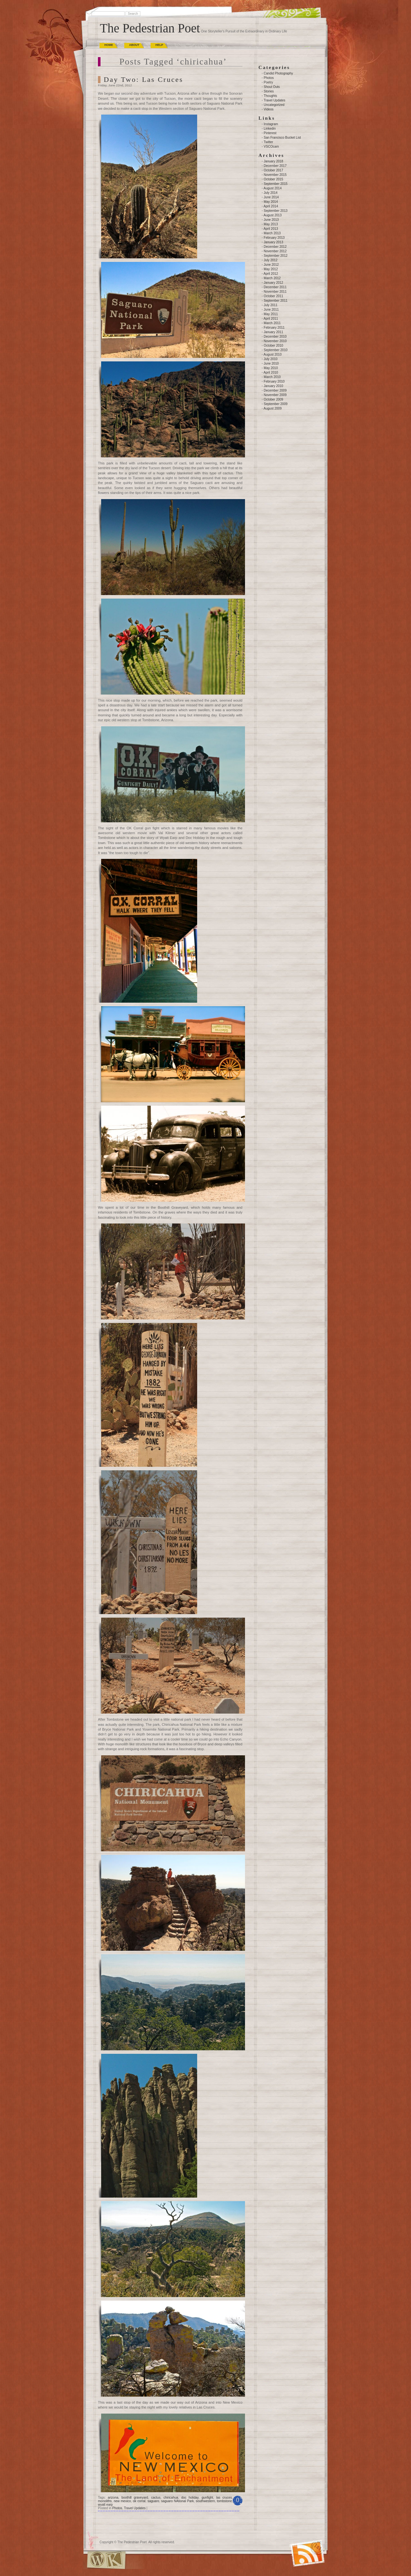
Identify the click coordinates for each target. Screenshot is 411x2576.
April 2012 (271, 273)
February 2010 (274, 381)
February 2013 (274, 237)
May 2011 (271, 314)
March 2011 (272, 323)
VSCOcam (271, 146)
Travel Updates (134, 2508)
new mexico (122, 2501)
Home (108, 45)
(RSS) (293, 2545)
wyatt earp (105, 2504)
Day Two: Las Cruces (143, 79)
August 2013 (273, 215)
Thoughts (270, 96)
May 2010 (271, 368)
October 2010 (273, 345)
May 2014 (271, 201)
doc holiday (189, 2497)
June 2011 (271, 309)
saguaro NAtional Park (177, 2501)
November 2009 (275, 395)
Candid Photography (278, 73)
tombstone (224, 2501)
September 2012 (275, 255)
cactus (156, 2497)
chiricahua (170, 2497)
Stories (269, 91)
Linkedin (269, 128)
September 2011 (275, 300)
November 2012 (275, 251)
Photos (117, 2508)
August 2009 (273, 408)
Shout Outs (272, 87)
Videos (268, 109)
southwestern (205, 2501)
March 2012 (272, 278)
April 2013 (271, 228)
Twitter (268, 142)
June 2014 (271, 197)
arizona (113, 2497)
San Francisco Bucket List (282, 137)
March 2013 (272, 233)
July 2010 (270, 359)
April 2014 (271, 206)
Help (159, 45)
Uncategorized (274, 105)
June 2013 (271, 219)
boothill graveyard (134, 2497)
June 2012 (271, 264)
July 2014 (270, 192)
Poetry (268, 82)
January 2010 (273, 386)
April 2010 (271, 372)
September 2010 (275, 350)
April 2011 (271, 318)
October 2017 (273, 170)
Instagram (271, 124)
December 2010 (275, 336)
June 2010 (271, 363)
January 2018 (273, 161)
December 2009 (275, 390)
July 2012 (270, 260)
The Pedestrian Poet (150, 28)
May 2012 (271, 269)
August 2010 (273, 354)
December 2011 (275, 287)
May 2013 (271, 224)
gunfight (207, 2497)
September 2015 (275, 184)
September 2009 (275, 404)
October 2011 (273, 296)
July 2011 (270, 305)
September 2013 (275, 210)
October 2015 (273, 179)
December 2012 (275, 246)
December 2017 (275, 166)
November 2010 (275, 341)
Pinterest (270, 133)
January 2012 (273, 282)
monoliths (105, 2501)
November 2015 (275, 175)
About (134, 45)
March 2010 (272, 377)
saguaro (153, 2501)
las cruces (224, 2497)
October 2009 (273, 399)
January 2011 (273, 332)
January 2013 (273, 242)
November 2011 (275, 291)
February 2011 (274, 327)
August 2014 (273, 188)
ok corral (139, 2501)
